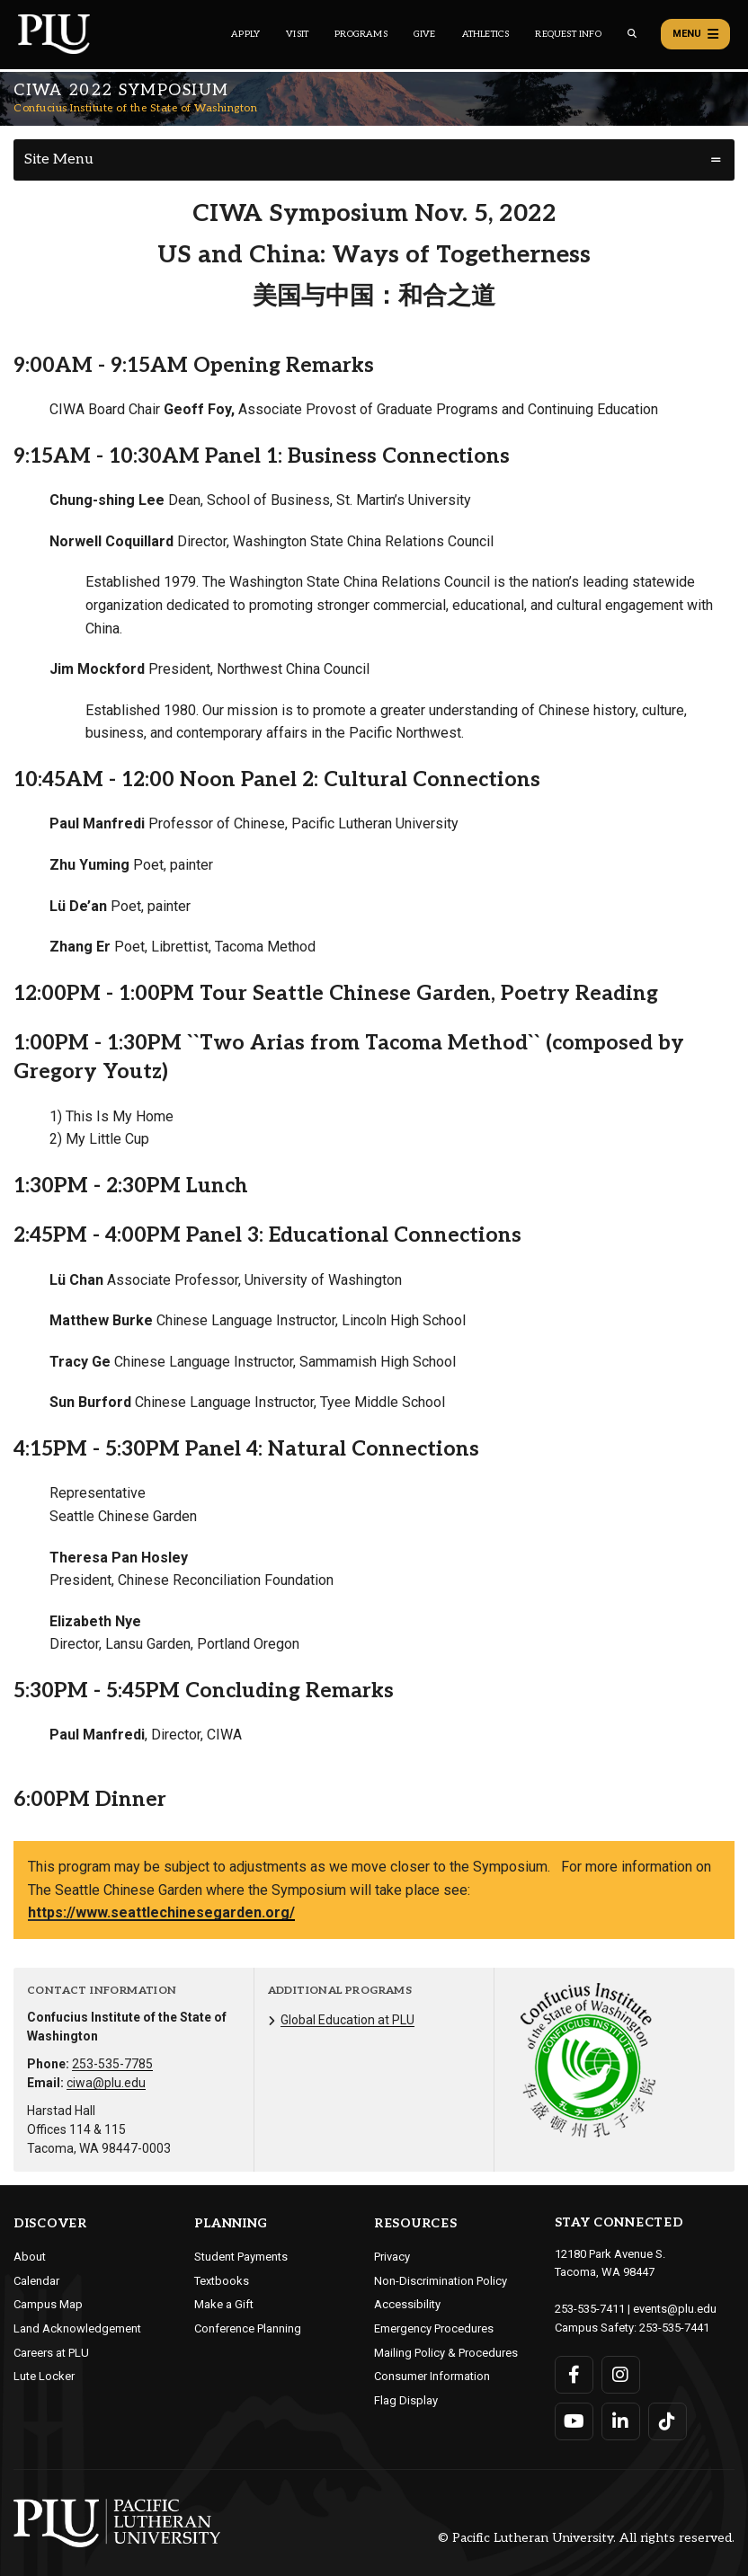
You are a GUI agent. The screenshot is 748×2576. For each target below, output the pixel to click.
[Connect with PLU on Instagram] (620, 2375)
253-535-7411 (590, 2308)
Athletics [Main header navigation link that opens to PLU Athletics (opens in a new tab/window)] (486, 34)
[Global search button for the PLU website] (632, 33)
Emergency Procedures (434, 2328)
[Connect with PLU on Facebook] (574, 2375)
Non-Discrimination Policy (440, 2281)
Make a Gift (224, 2304)
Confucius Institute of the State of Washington (135, 108)
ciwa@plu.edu (106, 2083)
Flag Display (406, 2400)
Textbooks (221, 2281)
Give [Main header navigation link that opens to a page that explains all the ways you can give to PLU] (425, 34)
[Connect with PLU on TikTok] (667, 2421)
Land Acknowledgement (77, 2328)
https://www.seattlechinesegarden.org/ (161, 1912)
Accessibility (407, 2304)
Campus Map (48, 2304)
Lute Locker (44, 2376)
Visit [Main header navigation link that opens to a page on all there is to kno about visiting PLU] (297, 34)
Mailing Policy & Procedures (446, 2352)
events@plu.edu (675, 2308)
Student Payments (241, 2256)
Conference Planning (247, 2328)
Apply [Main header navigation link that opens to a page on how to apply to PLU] (245, 34)
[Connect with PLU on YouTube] (574, 2421)
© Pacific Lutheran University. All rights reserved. (586, 2538)
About (29, 2256)
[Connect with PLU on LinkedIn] (620, 2421)
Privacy (392, 2256)
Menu (695, 34)
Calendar (36, 2281)
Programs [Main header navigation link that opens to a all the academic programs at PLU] (360, 34)
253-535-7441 (674, 2327)
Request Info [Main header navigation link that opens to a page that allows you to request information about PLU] (568, 34)
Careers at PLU (51, 2352)
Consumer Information (432, 2376)
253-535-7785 (112, 2064)
